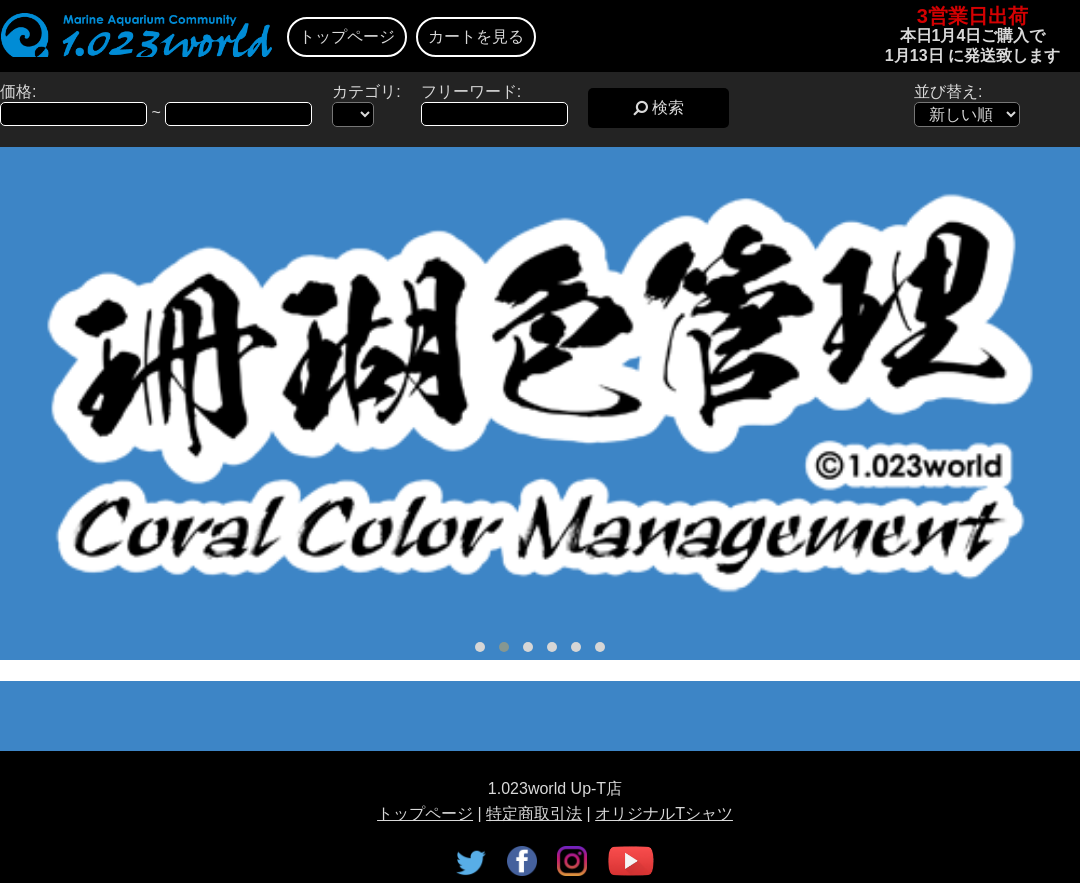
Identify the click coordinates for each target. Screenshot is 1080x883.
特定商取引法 (534, 813)
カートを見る (476, 36)
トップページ (347, 36)
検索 (658, 107)
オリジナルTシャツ (664, 813)
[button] (480, 647)
